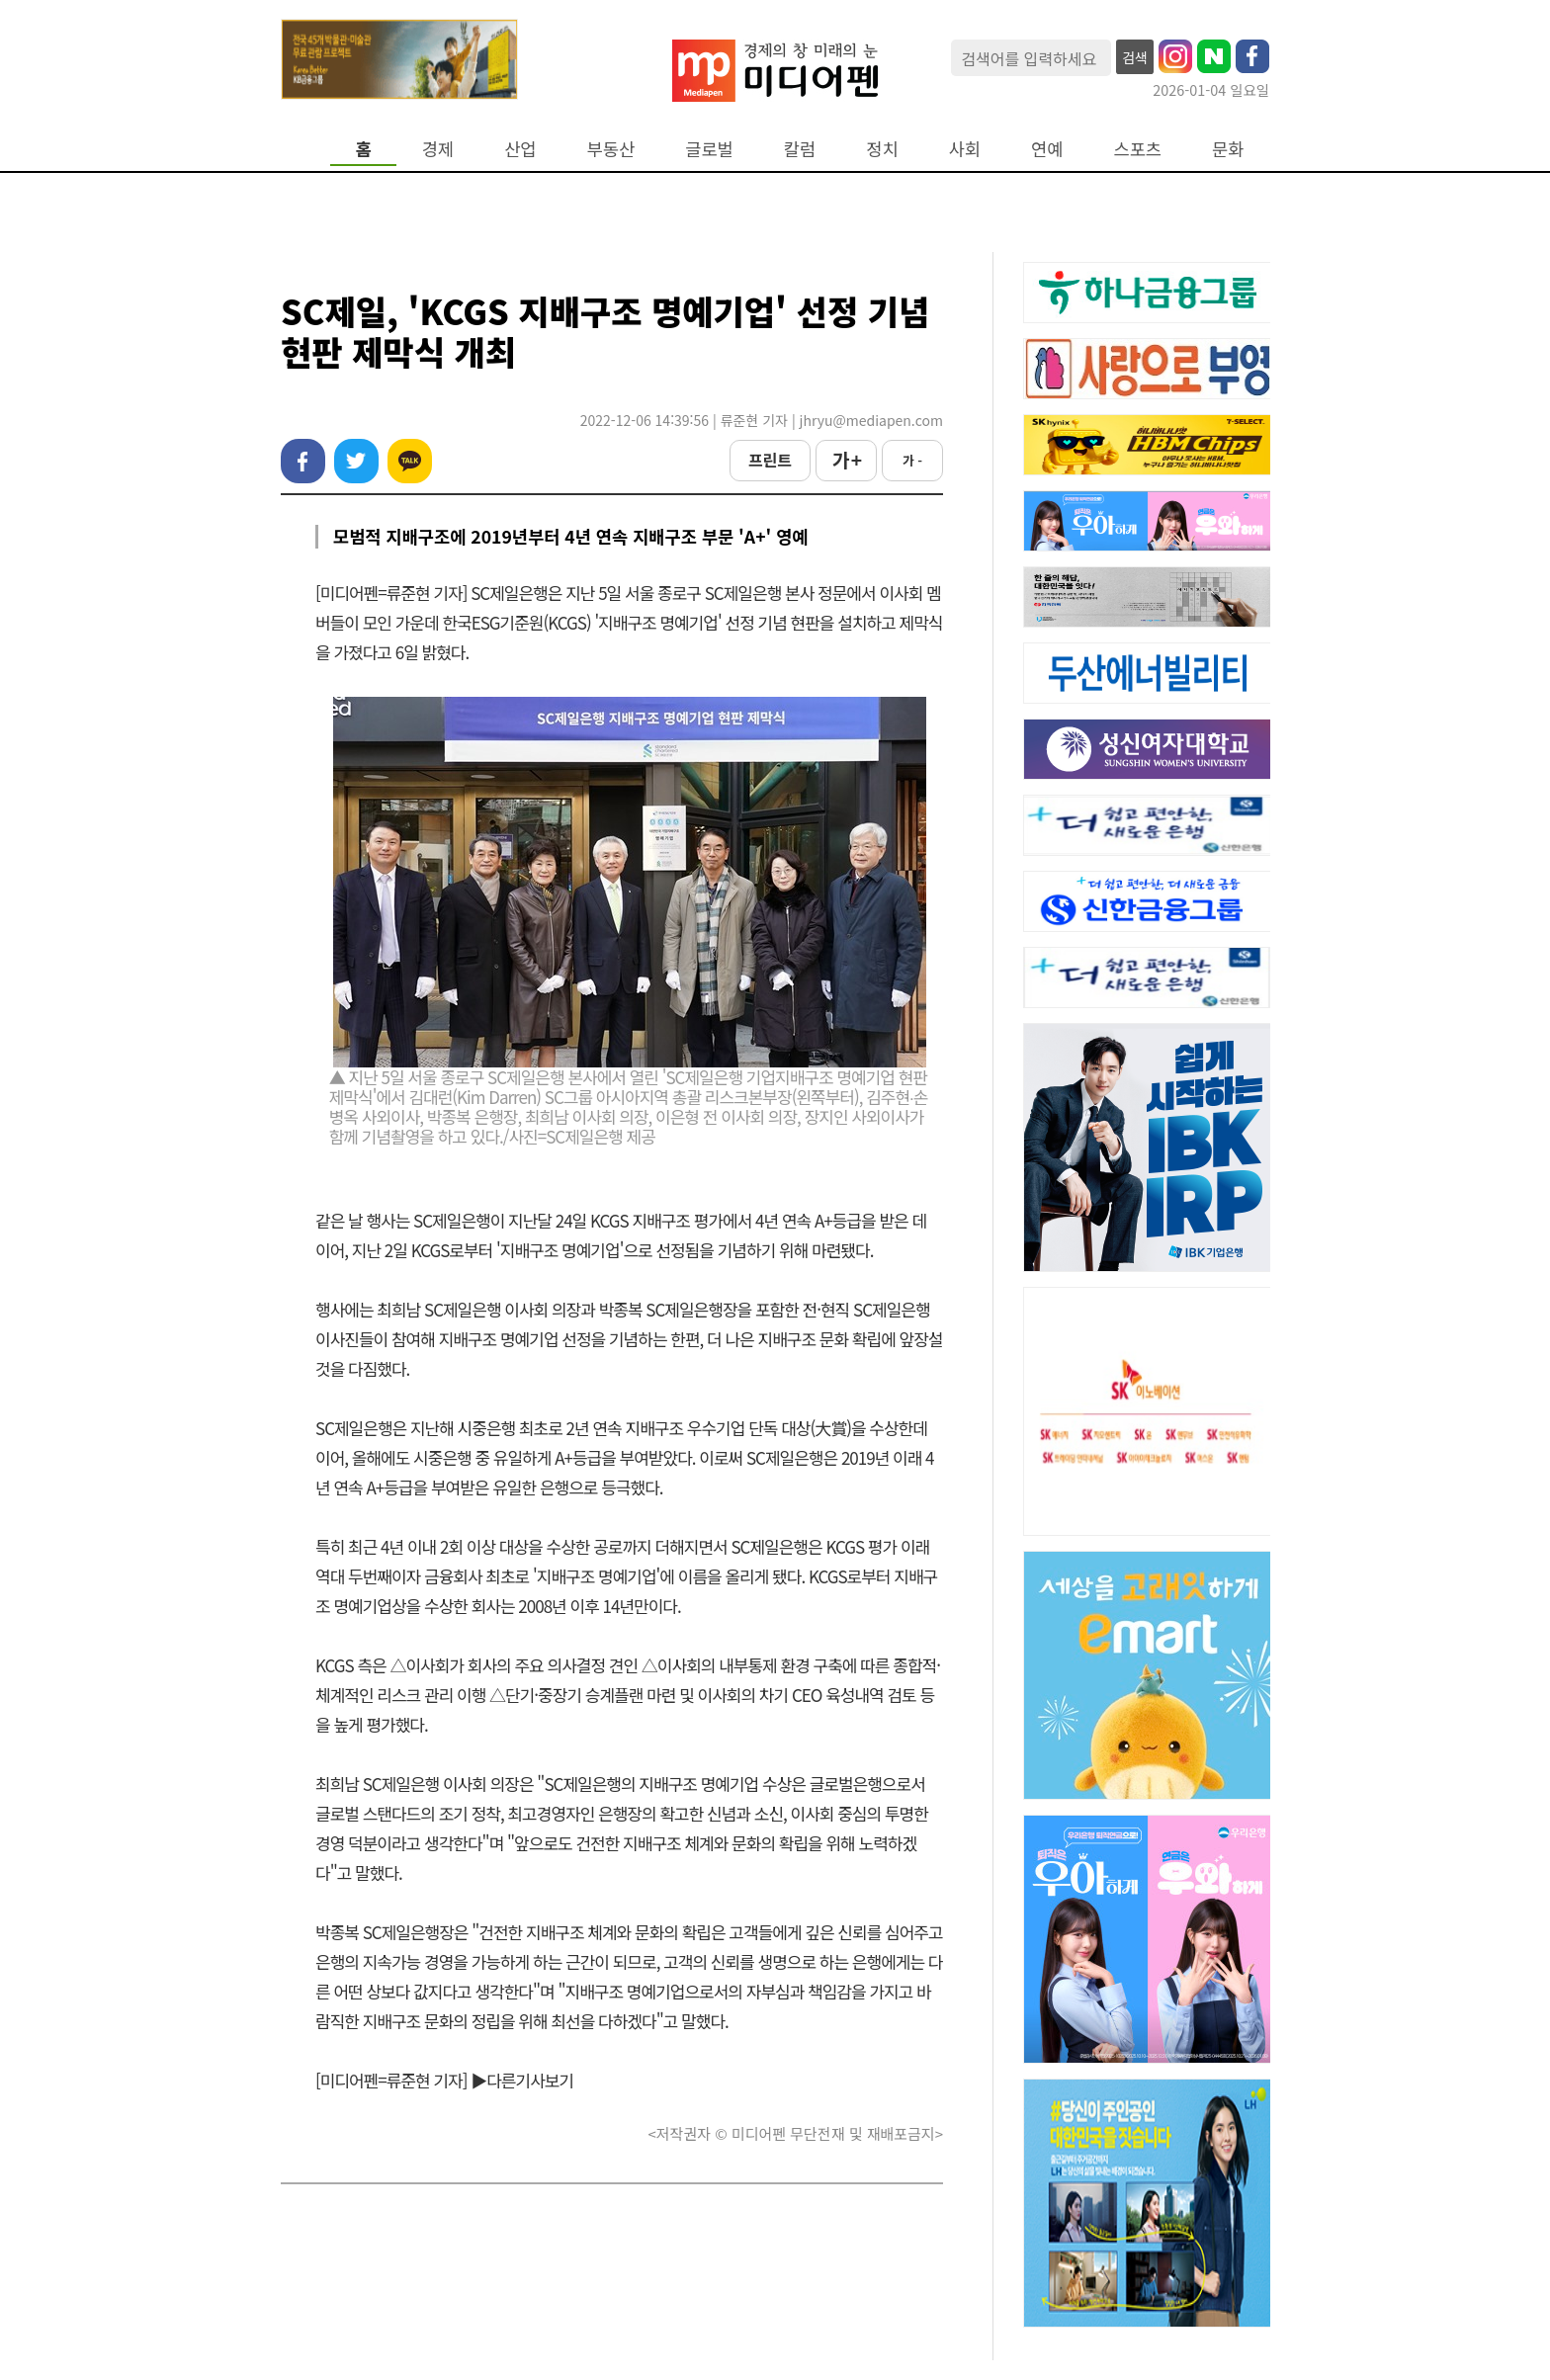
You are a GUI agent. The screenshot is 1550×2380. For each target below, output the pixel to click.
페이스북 (303, 461)
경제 (438, 148)
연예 (1047, 148)
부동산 (611, 148)
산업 (520, 148)
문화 (1228, 148)
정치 (882, 148)
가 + (846, 459)
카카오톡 (410, 461)
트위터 (356, 461)
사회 (965, 148)
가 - (912, 460)
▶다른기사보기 (522, 2080)
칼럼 (800, 148)
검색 (1135, 57)
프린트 (770, 459)
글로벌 (709, 148)
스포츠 (1138, 148)
